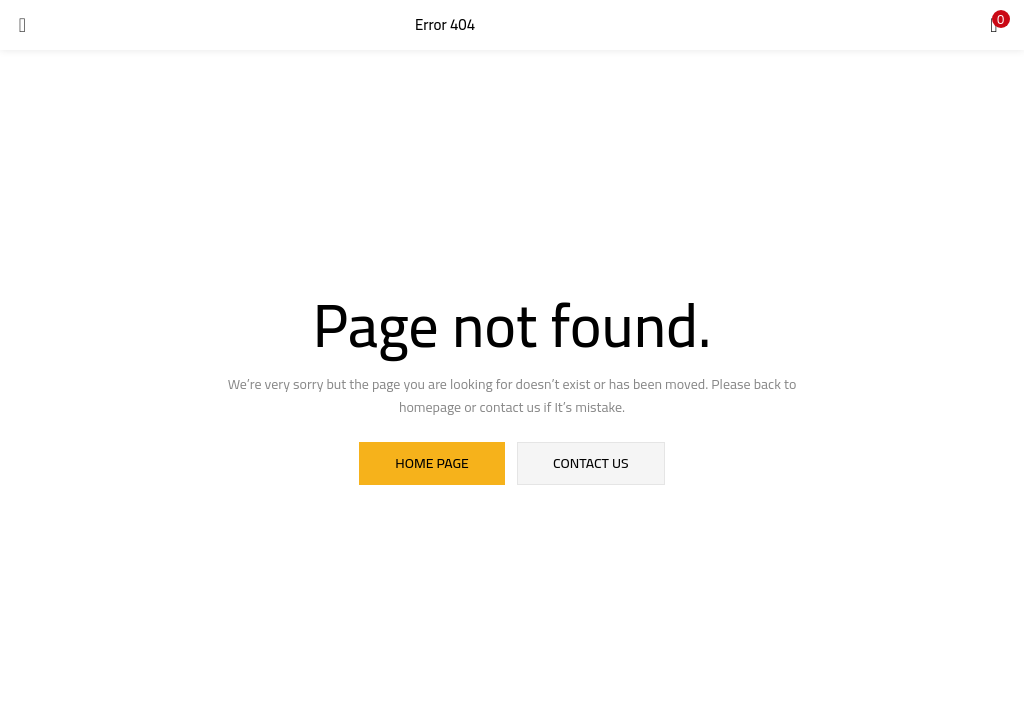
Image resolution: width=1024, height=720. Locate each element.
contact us (590, 464)
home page (433, 464)
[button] (994, 25)
